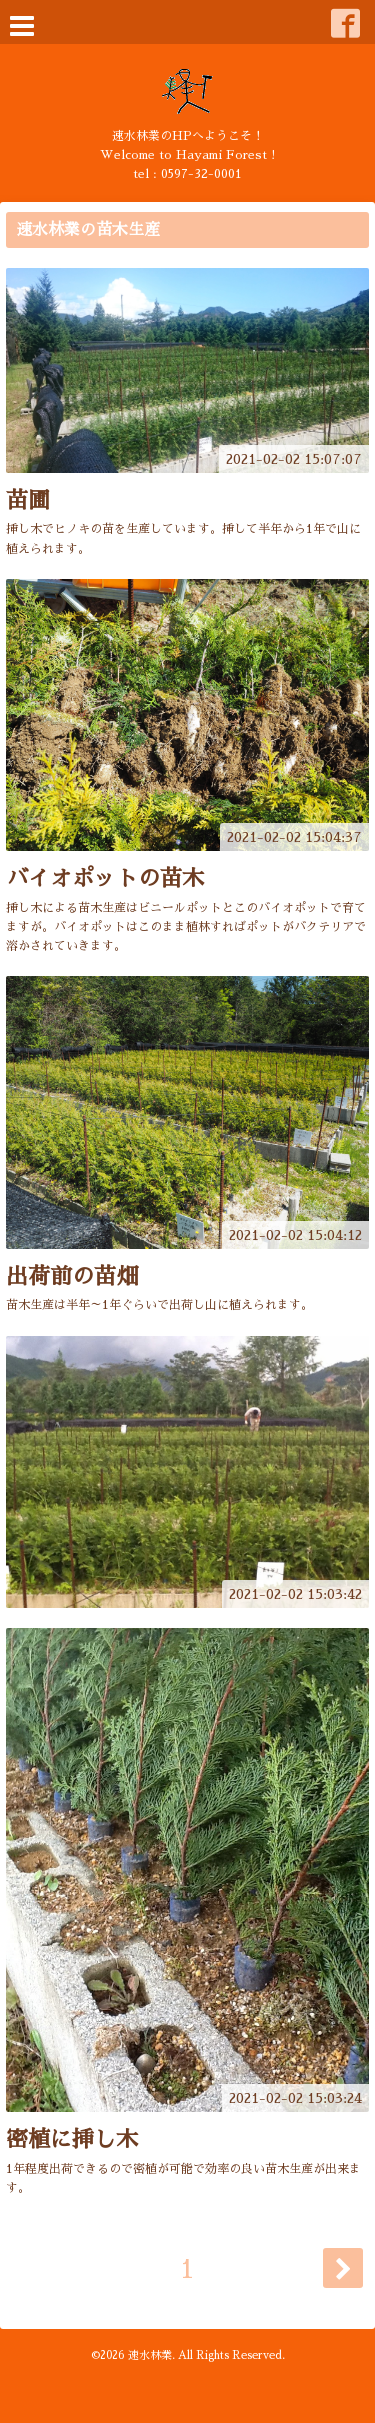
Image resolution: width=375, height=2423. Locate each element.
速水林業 (150, 2355)
